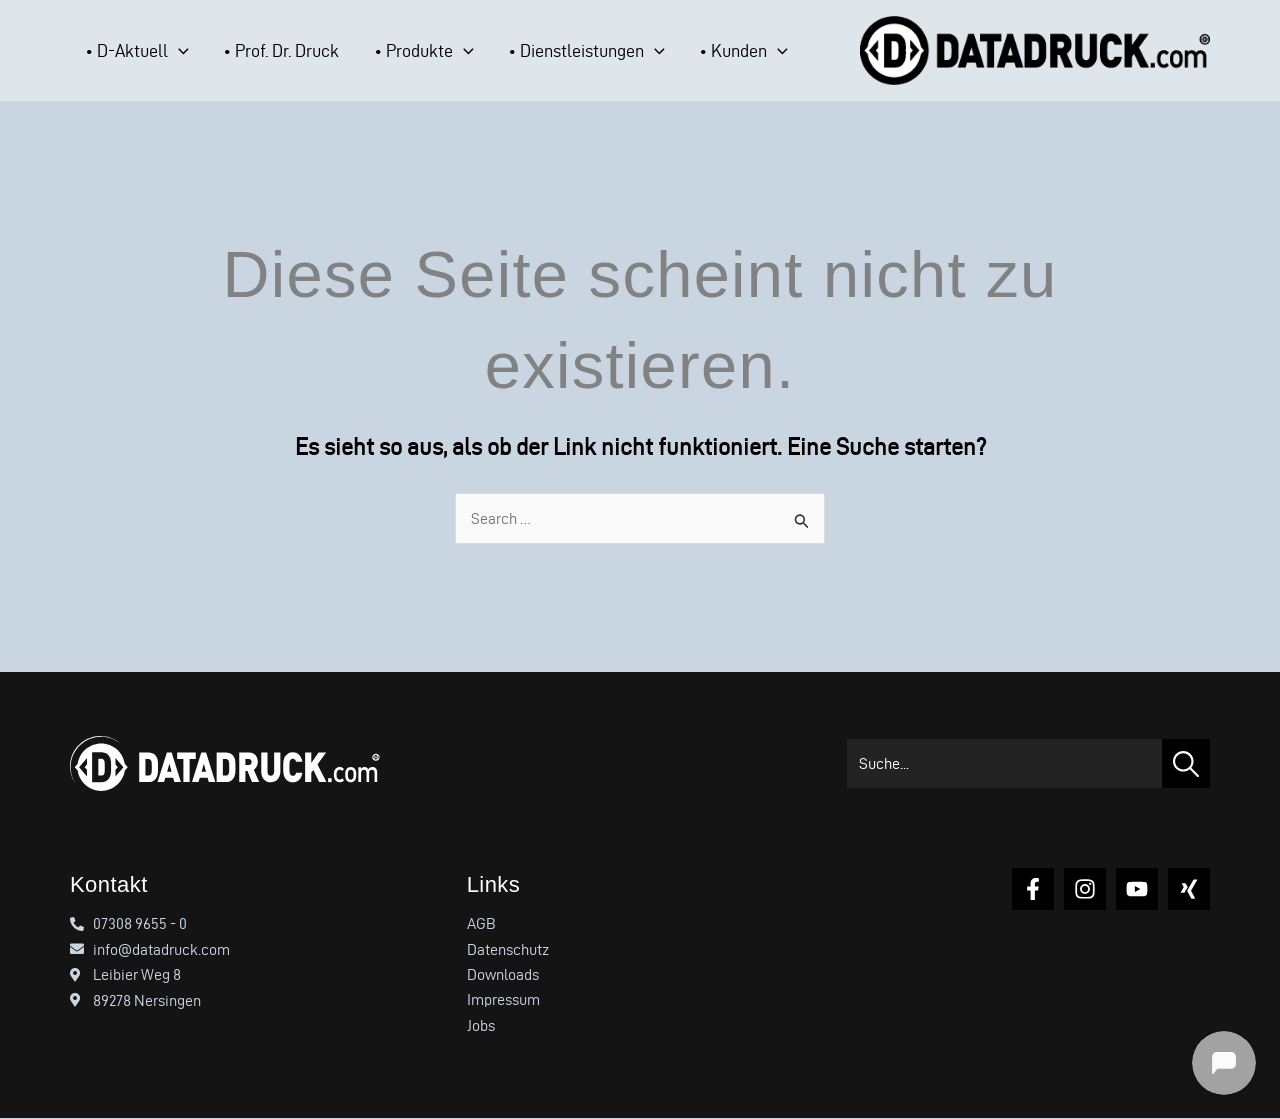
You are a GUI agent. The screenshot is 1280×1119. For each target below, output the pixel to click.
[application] (163, 51)
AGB (481, 923)
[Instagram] (1085, 889)
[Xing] (1189, 889)
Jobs (481, 1026)
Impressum (503, 1000)
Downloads (503, 975)
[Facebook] (1033, 889)
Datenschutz (508, 949)
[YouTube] (1137, 889)
